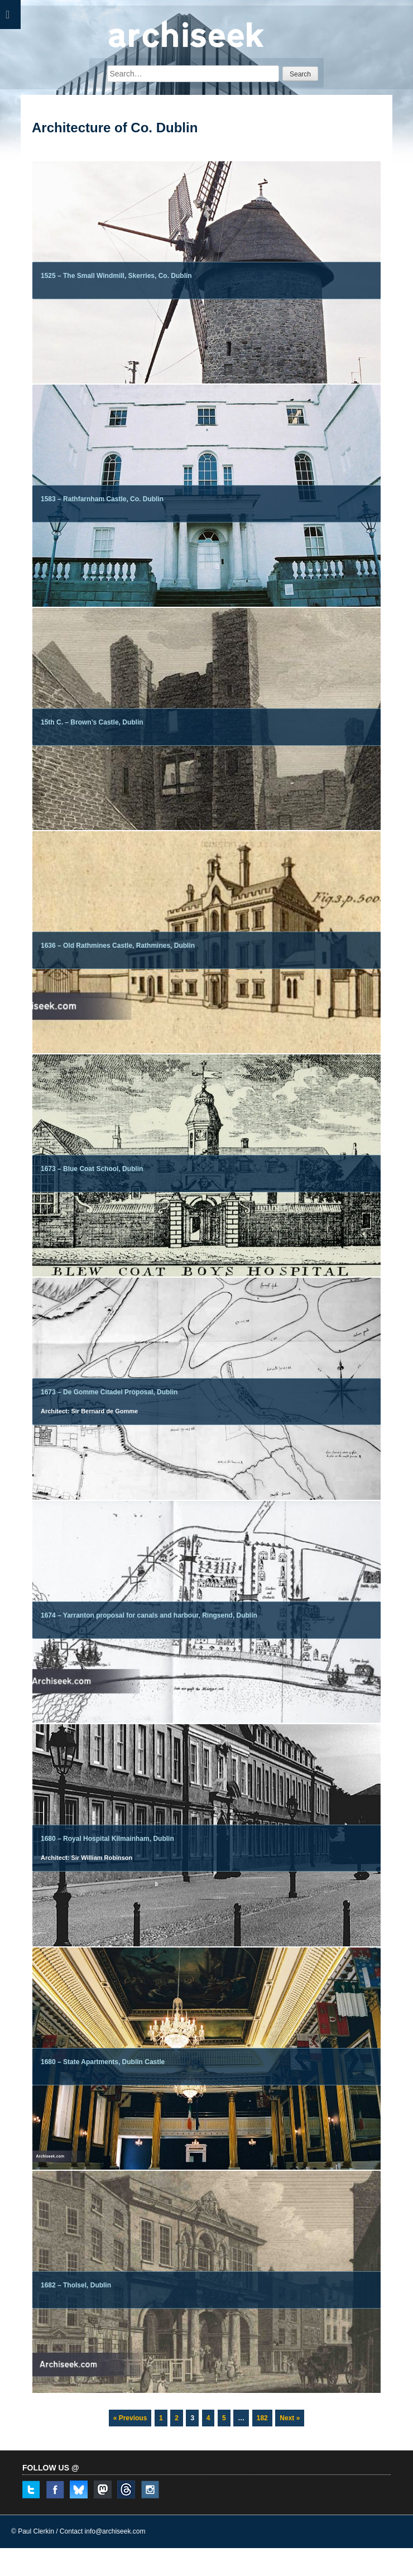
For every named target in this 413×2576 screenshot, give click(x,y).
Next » (290, 2418)
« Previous (130, 2418)
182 (264, 2416)
